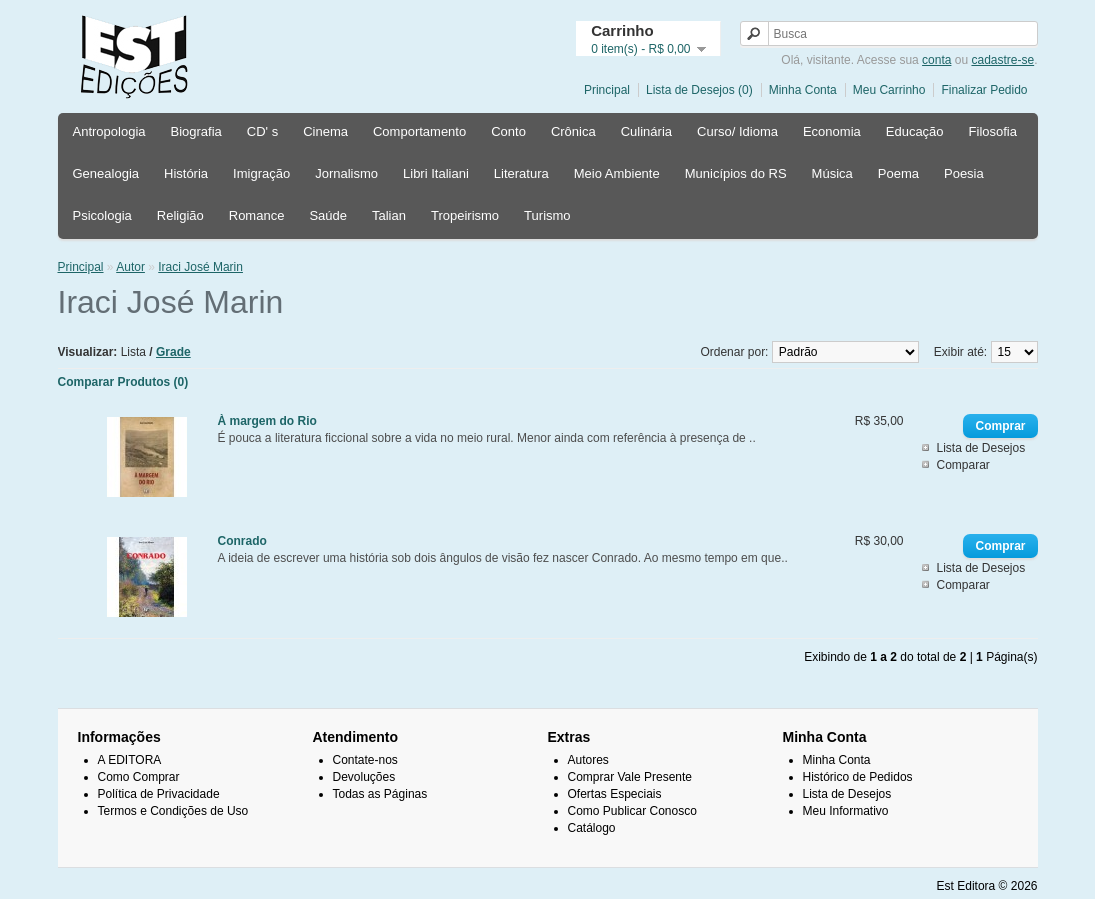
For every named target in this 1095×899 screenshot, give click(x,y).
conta (936, 60)
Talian (389, 215)
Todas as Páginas (380, 794)
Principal (607, 90)
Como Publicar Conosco (632, 811)
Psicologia (102, 215)
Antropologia (109, 131)
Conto (508, 131)
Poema (898, 173)
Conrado (242, 541)
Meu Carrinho (889, 90)
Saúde (328, 215)
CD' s (262, 131)
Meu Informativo (846, 811)
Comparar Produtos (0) (123, 382)
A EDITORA (130, 760)
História (186, 173)
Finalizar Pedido (984, 90)
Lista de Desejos (980, 448)
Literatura (521, 173)
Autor (130, 267)
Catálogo (592, 828)
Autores (588, 760)
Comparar (962, 465)
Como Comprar (139, 777)
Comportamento (419, 131)
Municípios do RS (736, 173)
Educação (915, 131)
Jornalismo (346, 173)
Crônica (573, 131)
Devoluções (364, 777)
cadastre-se (1002, 60)
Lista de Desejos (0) (699, 90)
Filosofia (993, 131)
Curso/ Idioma (737, 131)
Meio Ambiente (617, 173)
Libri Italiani (436, 173)
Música (832, 173)
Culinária (646, 131)
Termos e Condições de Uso (173, 811)
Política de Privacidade (159, 794)
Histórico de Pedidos (858, 777)
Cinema (325, 131)
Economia (832, 131)
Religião (180, 215)
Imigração (261, 173)
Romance (257, 215)
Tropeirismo (465, 215)
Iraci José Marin (200, 267)
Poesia (964, 173)
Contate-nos (365, 760)
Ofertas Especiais (615, 794)
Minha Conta (803, 90)
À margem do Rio (267, 421)
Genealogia (106, 173)
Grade (173, 352)
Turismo (547, 215)
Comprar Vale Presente (630, 777)
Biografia (196, 131)
